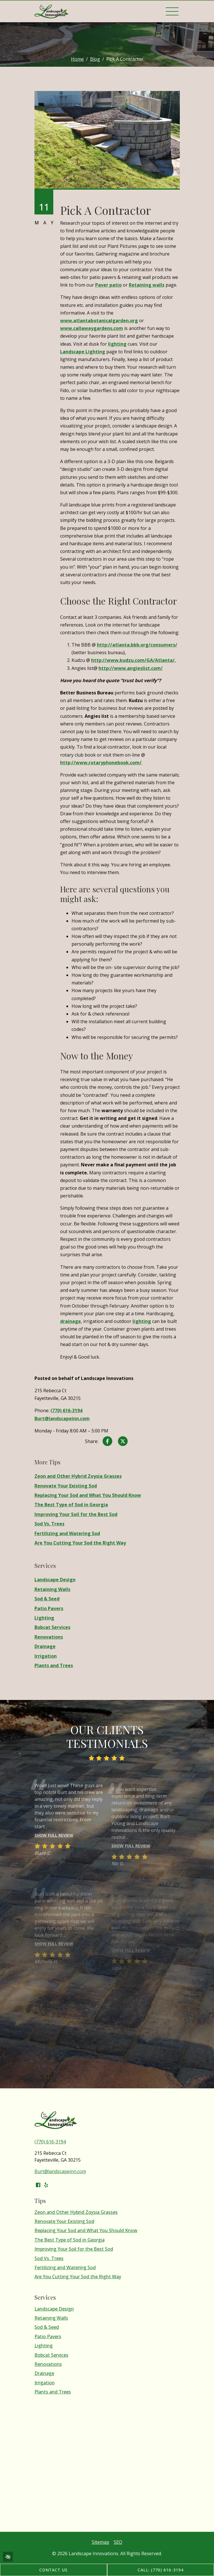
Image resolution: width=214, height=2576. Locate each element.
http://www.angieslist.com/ (131, 668)
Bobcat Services (52, 1627)
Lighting (44, 1618)
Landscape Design (55, 1580)
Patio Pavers (48, 1609)
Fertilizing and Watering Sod (67, 1534)
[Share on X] (123, 1442)
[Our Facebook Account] (38, 2185)
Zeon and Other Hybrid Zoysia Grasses (78, 1476)
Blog (95, 59)
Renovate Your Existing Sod (65, 1486)
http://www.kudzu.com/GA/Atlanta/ (133, 660)
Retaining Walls (52, 1589)
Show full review (53, 1845)
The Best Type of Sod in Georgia (71, 1505)
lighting (117, 344)
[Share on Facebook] (107, 1442)
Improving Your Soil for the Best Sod (75, 1514)
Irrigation (45, 1656)
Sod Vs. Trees (49, 1524)
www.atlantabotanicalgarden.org (99, 320)
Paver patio (108, 285)
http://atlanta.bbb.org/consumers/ (137, 645)
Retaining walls (146, 285)
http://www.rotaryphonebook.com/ (101, 762)
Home (77, 59)
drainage (70, 1321)
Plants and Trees (53, 1666)
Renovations (48, 1637)
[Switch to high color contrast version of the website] (8, 2557)
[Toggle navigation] (172, 11)
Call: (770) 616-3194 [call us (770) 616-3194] (161, 2570)
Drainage (45, 1646)
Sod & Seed (47, 1599)
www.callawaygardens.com (91, 328)
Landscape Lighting (82, 351)
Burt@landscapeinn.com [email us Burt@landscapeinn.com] (62, 1418)
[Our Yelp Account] (46, 2185)
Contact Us (53, 2570)
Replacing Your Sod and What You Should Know (87, 1495)
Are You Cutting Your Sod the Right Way (80, 1543)
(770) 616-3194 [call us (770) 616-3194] (66, 1410)
